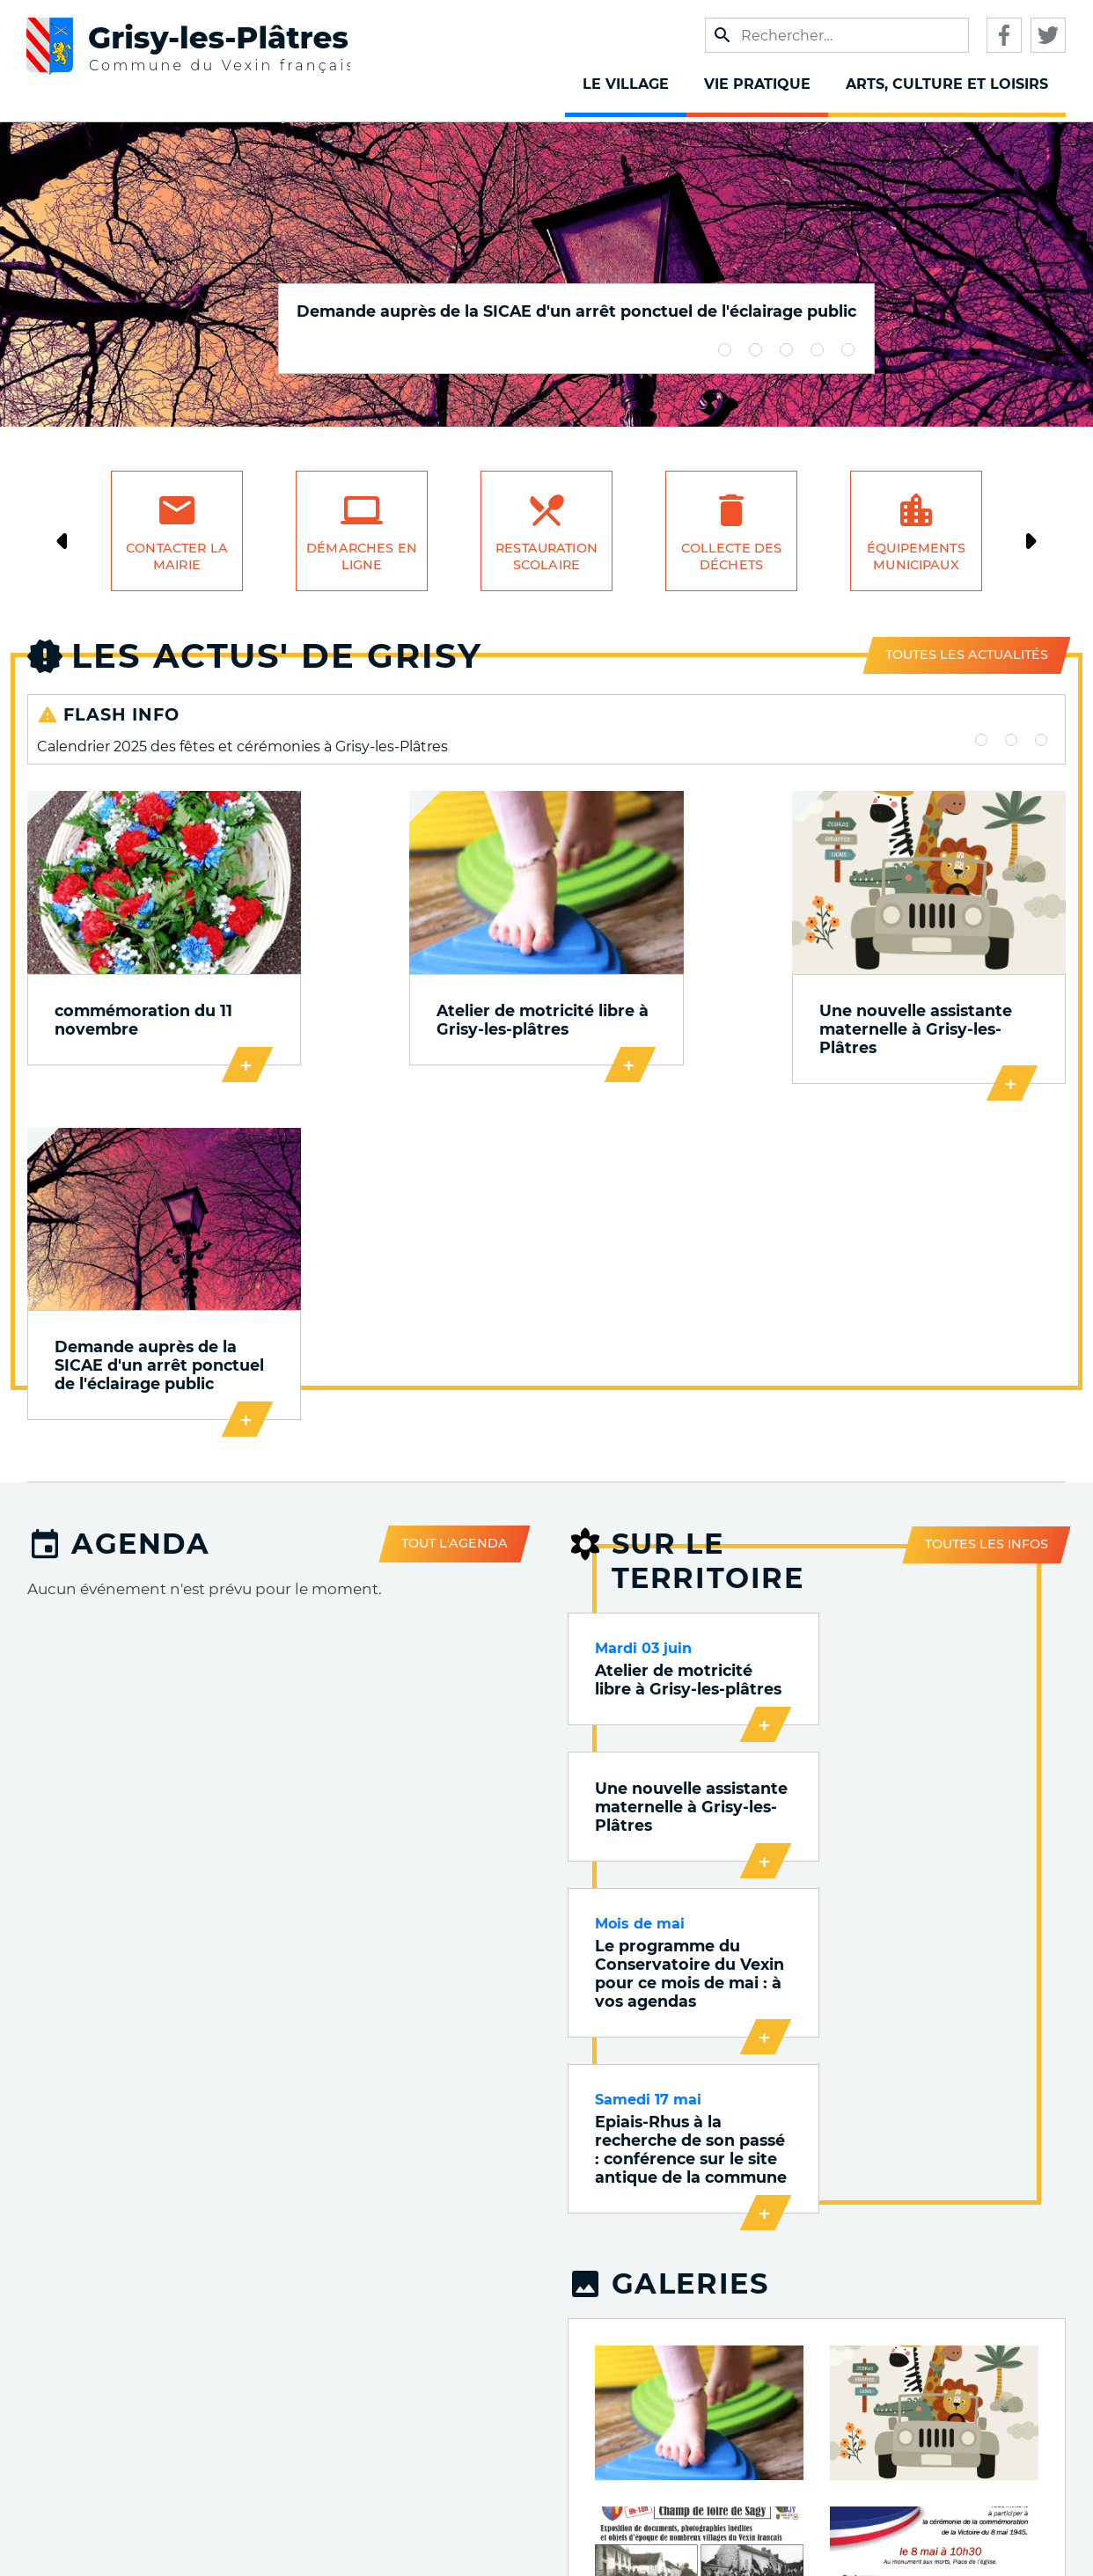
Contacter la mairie (177, 556)
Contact (999, 2472)
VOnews (757, 2372)
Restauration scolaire (546, 556)
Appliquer (722, 35)
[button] (699, 1795)
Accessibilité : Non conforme (958, 2420)
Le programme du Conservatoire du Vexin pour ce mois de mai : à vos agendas (684, 1514)
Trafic (767, 2397)
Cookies (999, 2450)
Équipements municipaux (916, 556)
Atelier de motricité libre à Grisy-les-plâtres (400, 1005)
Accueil (1001, 2345)
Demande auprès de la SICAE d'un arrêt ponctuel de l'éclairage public (576, 311)
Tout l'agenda (454, 1202)
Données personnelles (945, 2389)
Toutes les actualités (966, 654)
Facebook (1004, 35)
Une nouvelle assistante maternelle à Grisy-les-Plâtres (675, 1005)
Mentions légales (965, 2367)
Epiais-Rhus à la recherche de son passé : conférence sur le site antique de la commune (944, 1523)
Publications (741, 2346)
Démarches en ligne (361, 556)
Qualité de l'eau (729, 2449)
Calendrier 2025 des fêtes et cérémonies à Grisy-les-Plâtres (242, 746)
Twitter (1048, 35)
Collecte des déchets (731, 556)
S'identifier (988, 2516)
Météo (765, 2474)
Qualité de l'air (733, 2423)
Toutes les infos (986, 1201)
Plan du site (984, 2494)
